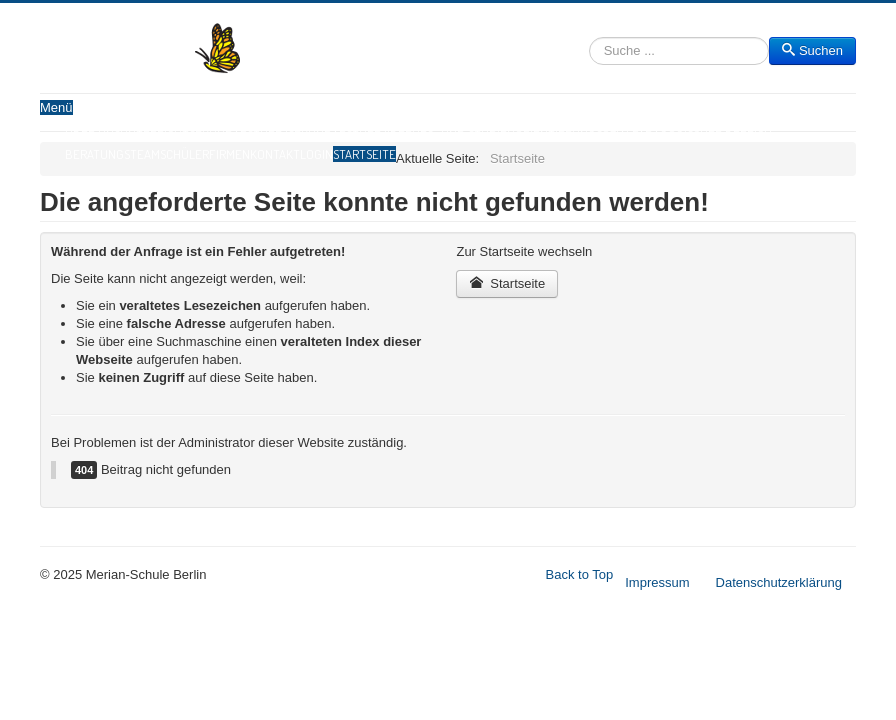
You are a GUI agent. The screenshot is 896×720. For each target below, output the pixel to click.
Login (316, 154)
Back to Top (580, 574)
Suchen (589, 51)
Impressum (657, 582)
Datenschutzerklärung (779, 582)
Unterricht (154, 135)
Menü (56, 107)
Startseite (364, 154)
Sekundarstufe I (238, 135)
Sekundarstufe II (339, 135)
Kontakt (275, 154)
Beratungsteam (112, 154)
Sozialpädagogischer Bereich (684, 135)
